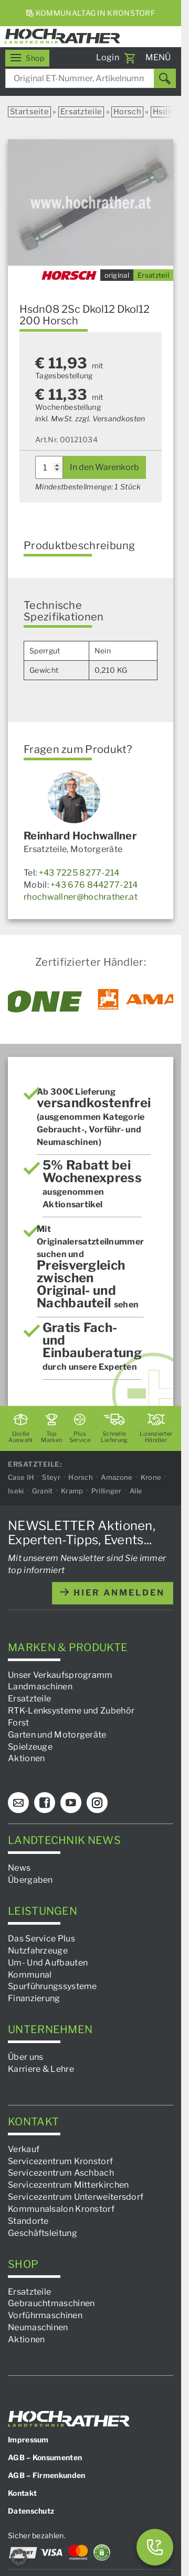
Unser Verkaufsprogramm (60, 1674)
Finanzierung (34, 1998)
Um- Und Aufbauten (48, 1963)
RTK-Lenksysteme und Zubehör (71, 1711)
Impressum (28, 2439)
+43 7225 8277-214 (79, 873)
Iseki (16, 1491)
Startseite (29, 111)
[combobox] (90, 78)
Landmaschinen (40, 1686)
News (19, 1868)
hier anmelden (112, 1593)
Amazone (116, 1476)
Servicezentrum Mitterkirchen (68, 2185)
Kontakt (22, 2492)
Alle (136, 1491)
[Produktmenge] (49, 467)
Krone (151, 1476)
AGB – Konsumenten (45, 2457)
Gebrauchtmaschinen (51, 2303)
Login (108, 57)
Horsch (127, 111)
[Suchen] (165, 78)
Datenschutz (31, 2510)
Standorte (28, 2221)
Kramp (72, 1491)
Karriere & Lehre (41, 2069)
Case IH (21, 1476)
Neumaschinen (38, 2327)
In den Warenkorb (104, 467)
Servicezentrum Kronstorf (60, 2161)
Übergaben (30, 1880)
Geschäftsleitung (42, 2233)
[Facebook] (44, 1802)
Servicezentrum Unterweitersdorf (75, 2197)
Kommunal (29, 1974)
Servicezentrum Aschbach (61, 2173)
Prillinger (106, 1491)
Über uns (25, 2057)
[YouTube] (70, 1802)
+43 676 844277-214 (94, 885)
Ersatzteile (81, 111)
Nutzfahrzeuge (38, 1951)
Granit (42, 1491)
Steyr (51, 1476)
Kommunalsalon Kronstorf (61, 2209)
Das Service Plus (41, 1939)
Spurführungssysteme (52, 1986)
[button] (19, 2557)
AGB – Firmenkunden (46, 2475)
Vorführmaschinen (45, 2315)
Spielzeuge (30, 1747)
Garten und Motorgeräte (57, 1735)
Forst (18, 1723)
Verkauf (23, 2149)
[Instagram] (97, 1802)
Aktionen (26, 1758)
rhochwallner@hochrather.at (81, 897)
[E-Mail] (18, 1802)
